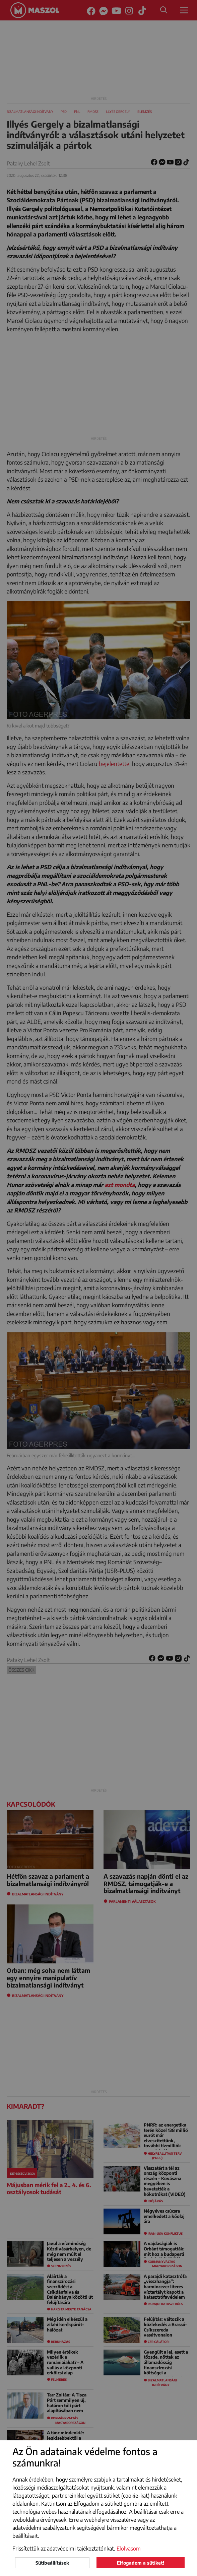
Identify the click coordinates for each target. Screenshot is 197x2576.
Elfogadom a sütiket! (140, 2563)
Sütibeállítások (52, 2563)
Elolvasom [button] (129, 2548)
